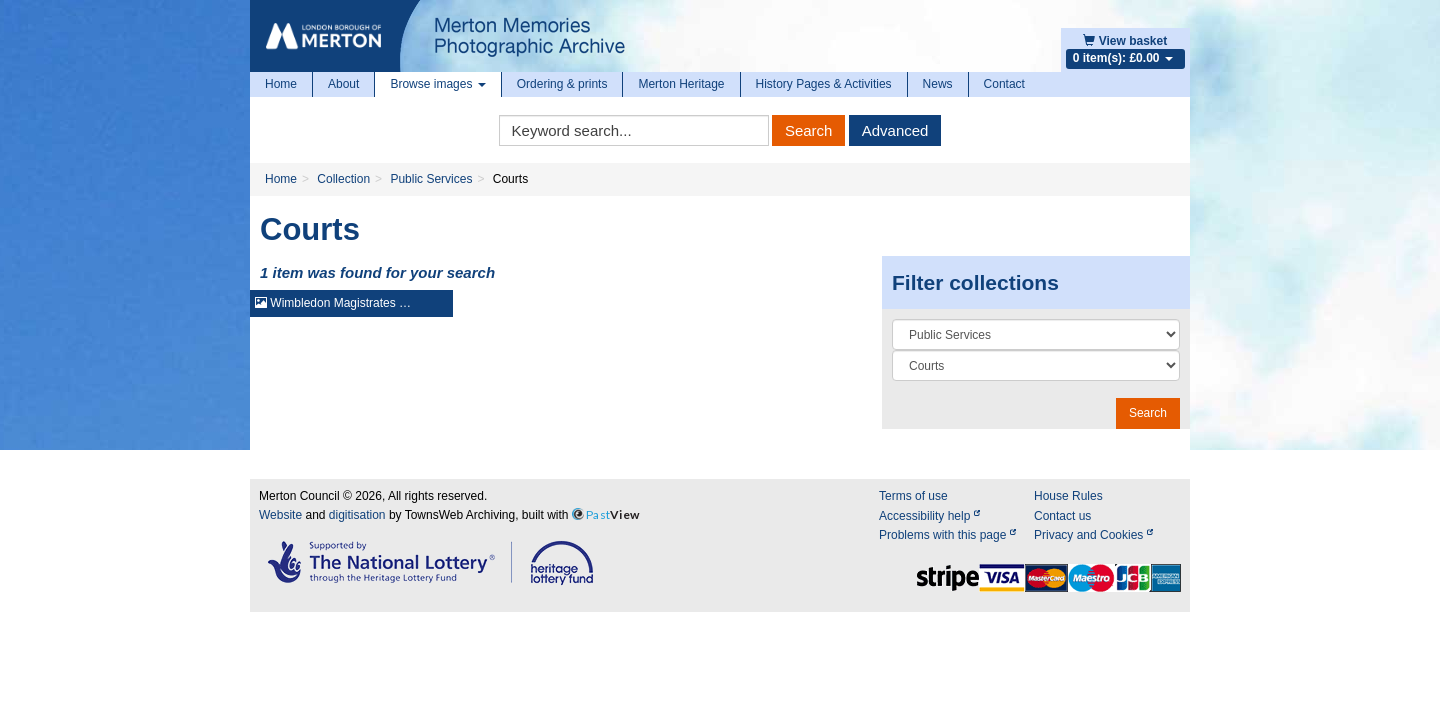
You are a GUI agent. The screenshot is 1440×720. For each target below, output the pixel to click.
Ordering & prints (562, 84)
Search (809, 130)
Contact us (1062, 516)
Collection (343, 179)
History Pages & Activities (824, 84)
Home (281, 84)
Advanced (895, 130)
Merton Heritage (681, 84)
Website (280, 515)
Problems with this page (947, 535)
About (343, 84)
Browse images (437, 84)
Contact (1004, 84)
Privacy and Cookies (1093, 535)
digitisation (357, 515)
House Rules (1068, 496)
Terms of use (913, 496)
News (938, 84)
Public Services (431, 179)
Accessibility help (929, 516)
